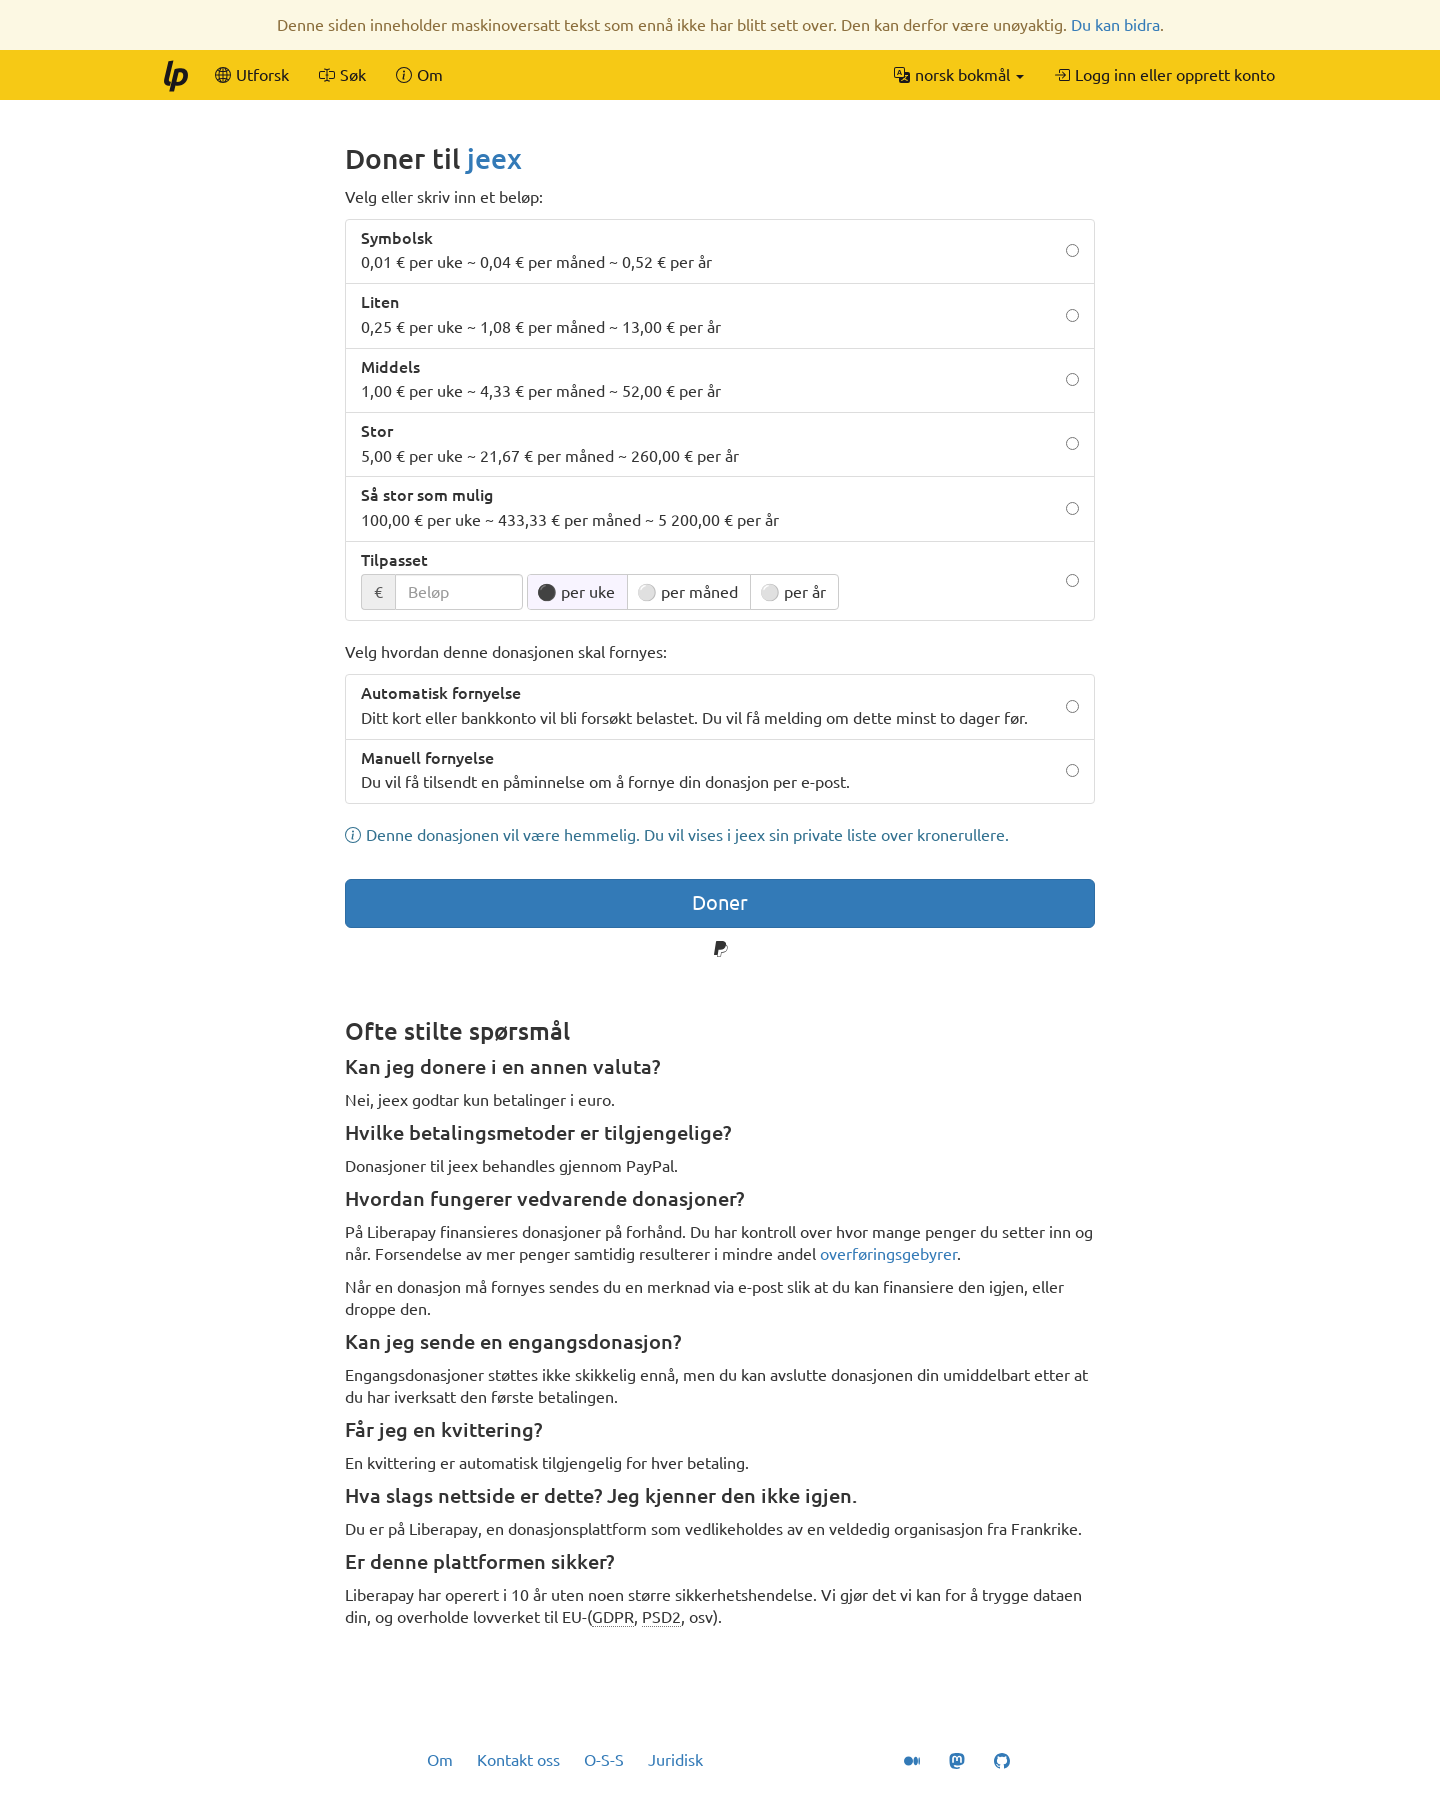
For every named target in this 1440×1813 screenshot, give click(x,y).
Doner (720, 902)
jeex (494, 158)
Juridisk (675, 1760)
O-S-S (604, 1760)
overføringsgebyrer (888, 1254)
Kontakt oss (518, 1760)
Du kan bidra (1115, 25)
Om (440, 1760)
